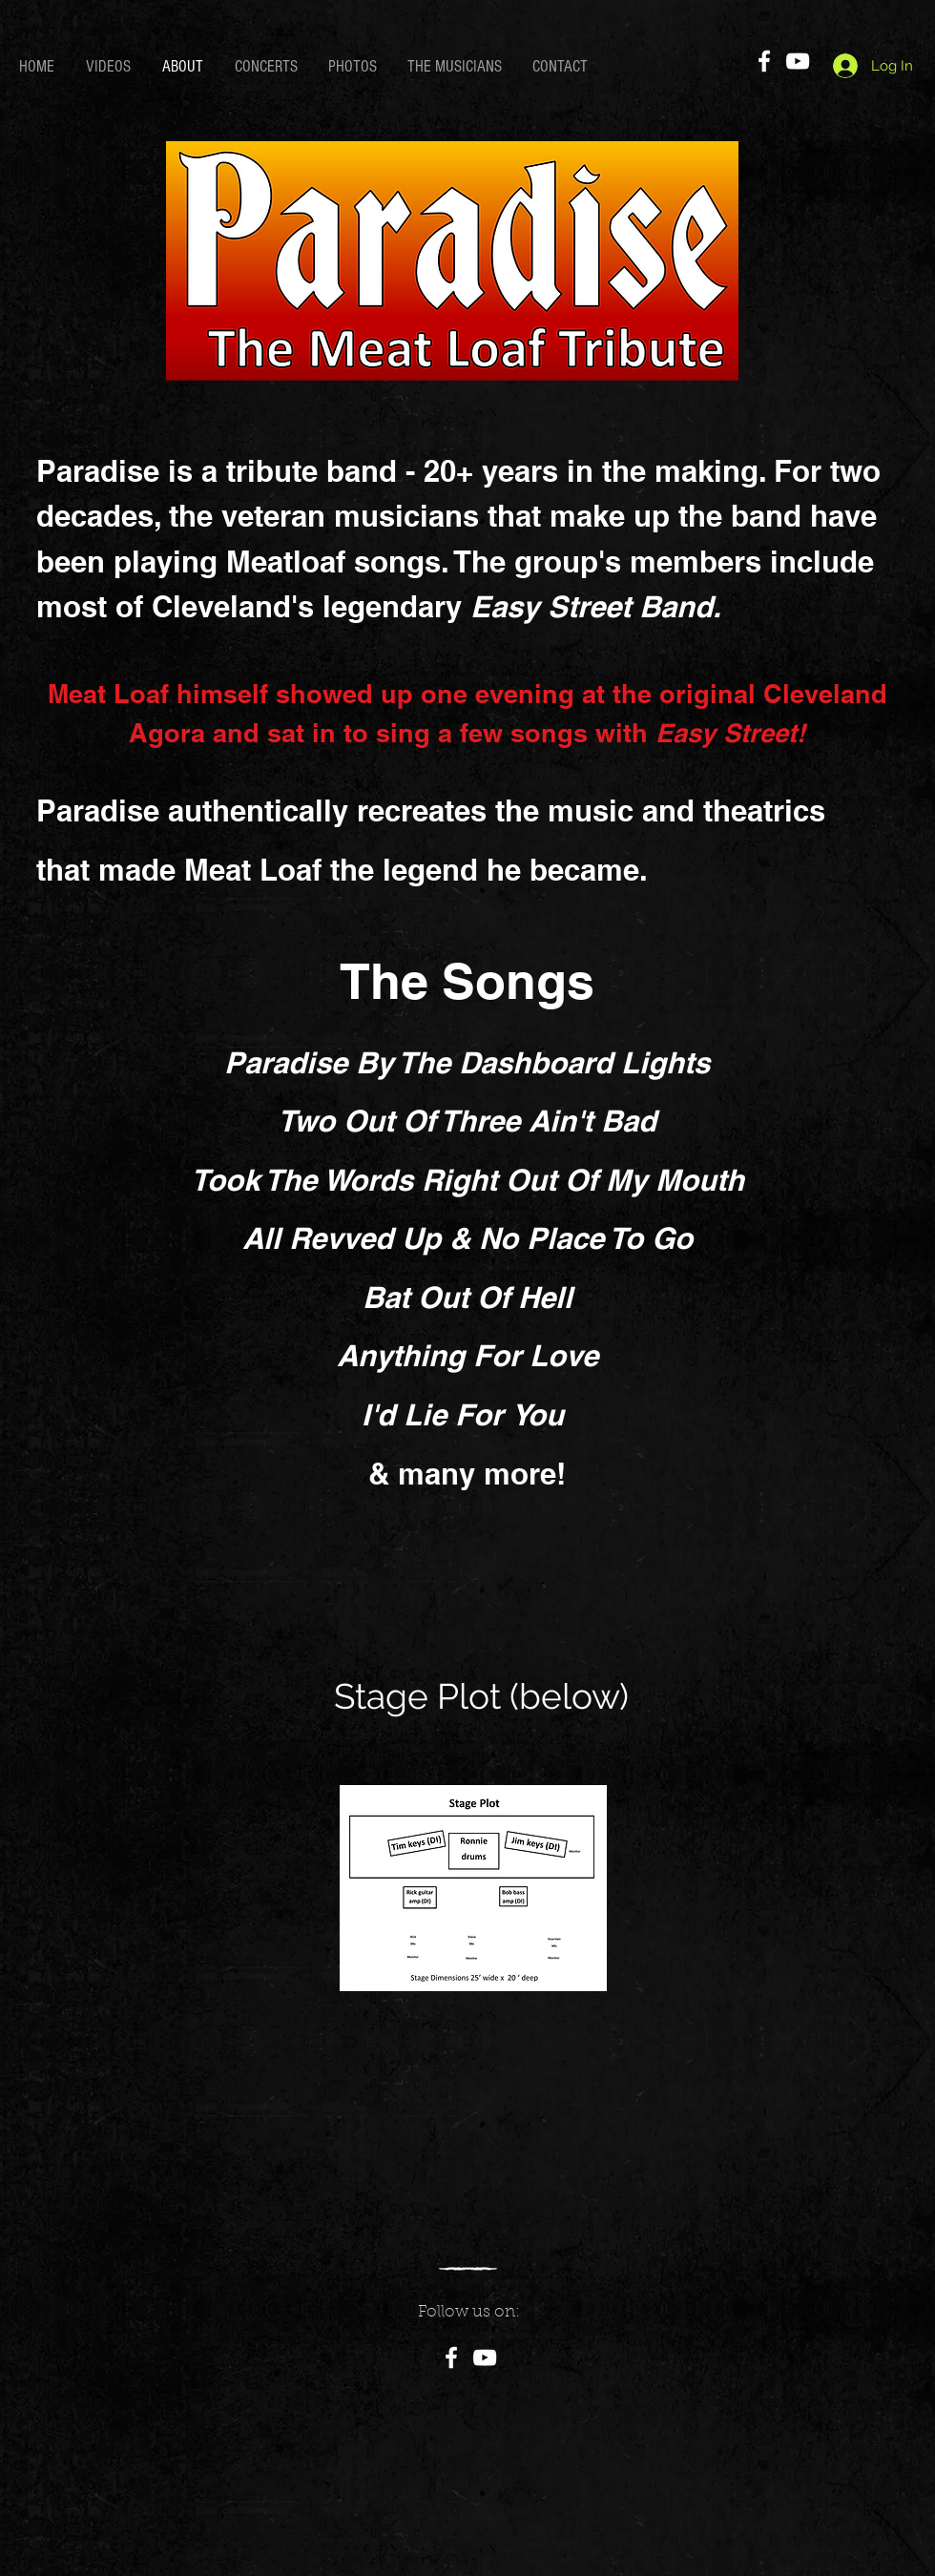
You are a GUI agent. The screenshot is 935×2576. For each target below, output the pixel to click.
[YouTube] (797, 61)
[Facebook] (764, 61)
